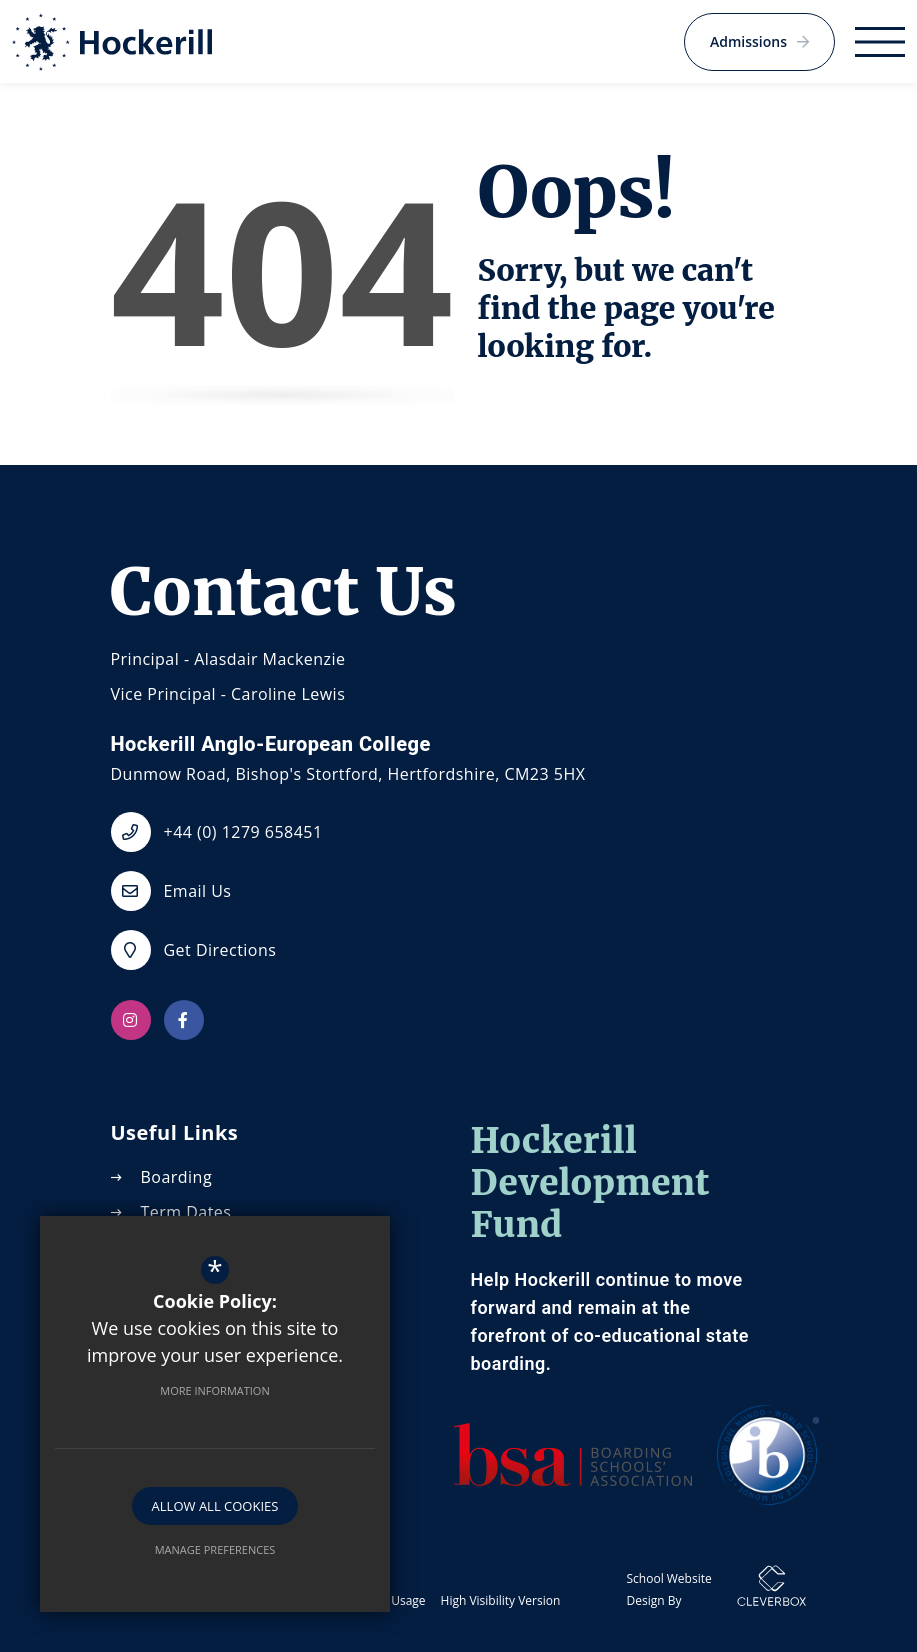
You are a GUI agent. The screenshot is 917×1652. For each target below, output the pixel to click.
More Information (214, 1390)
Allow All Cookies (215, 1506)
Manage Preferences (215, 1549)
